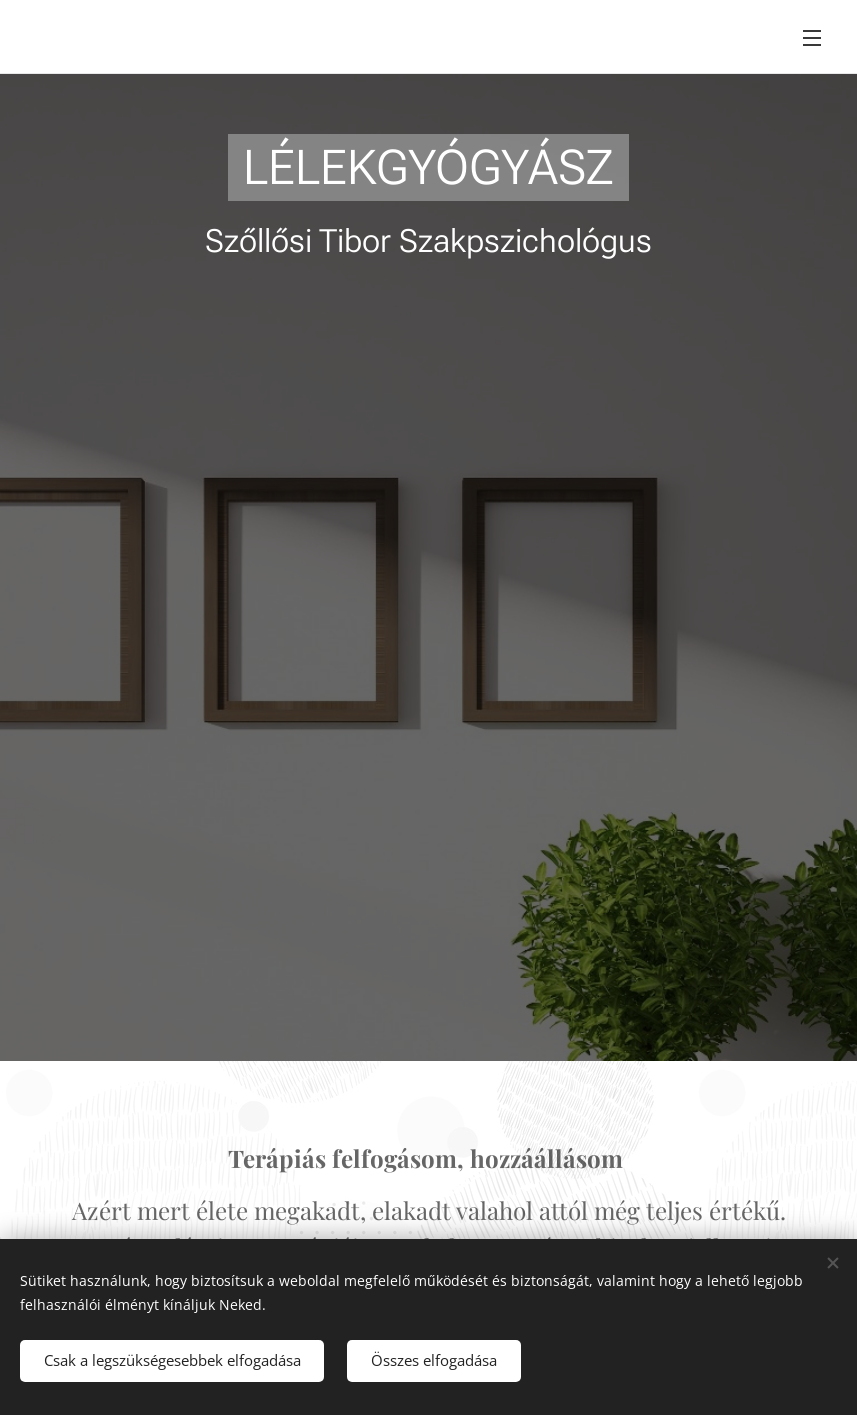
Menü (812, 38)
